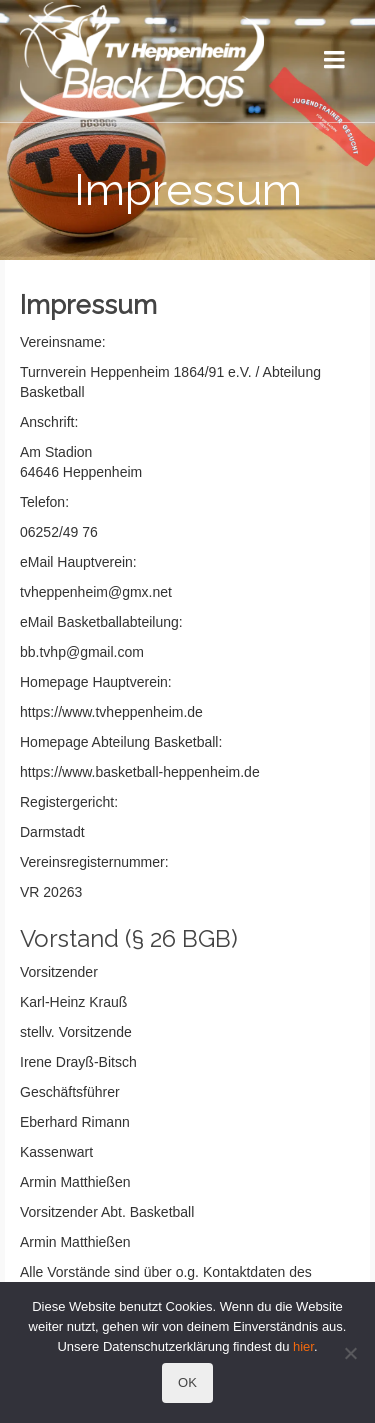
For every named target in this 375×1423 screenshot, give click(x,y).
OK (187, 1382)
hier (303, 1346)
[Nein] (350, 1353)
